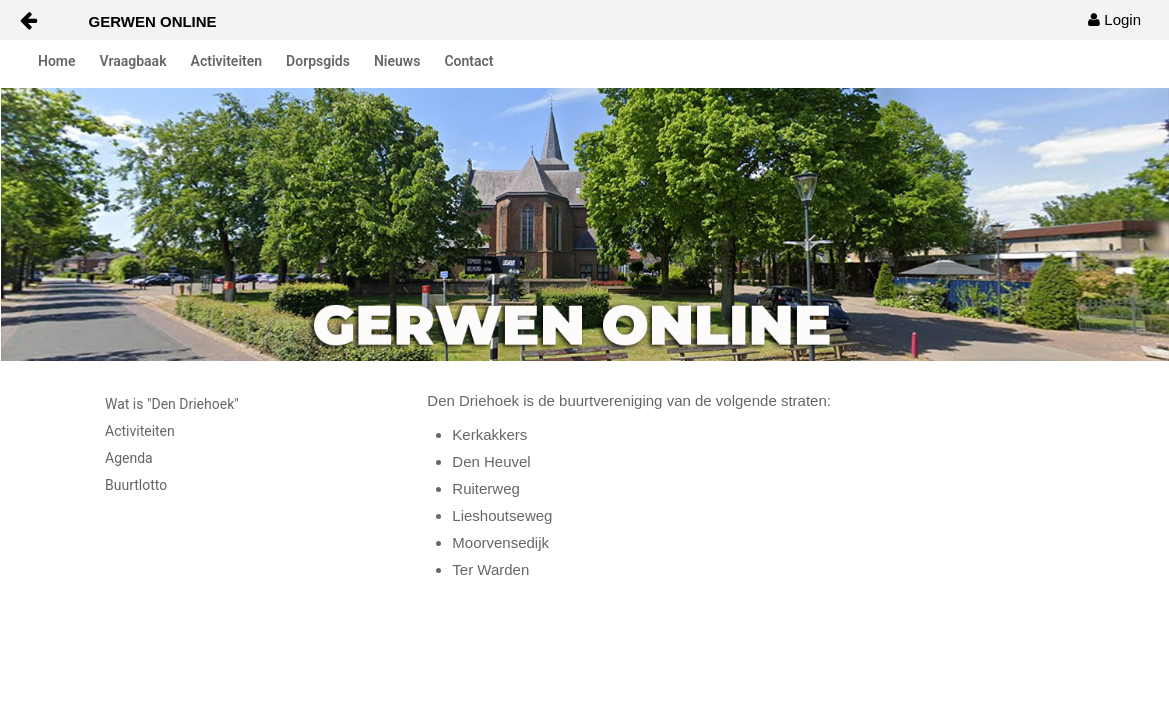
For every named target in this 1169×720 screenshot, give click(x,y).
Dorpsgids (318, 61)
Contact (468, 61)
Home (57, 61)
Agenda (129, 458)
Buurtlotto (136, 485)
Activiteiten (227, 61)
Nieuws (397, 61)
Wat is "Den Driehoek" (172, 404)
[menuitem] (1114, 20)
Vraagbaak (133, 61)
